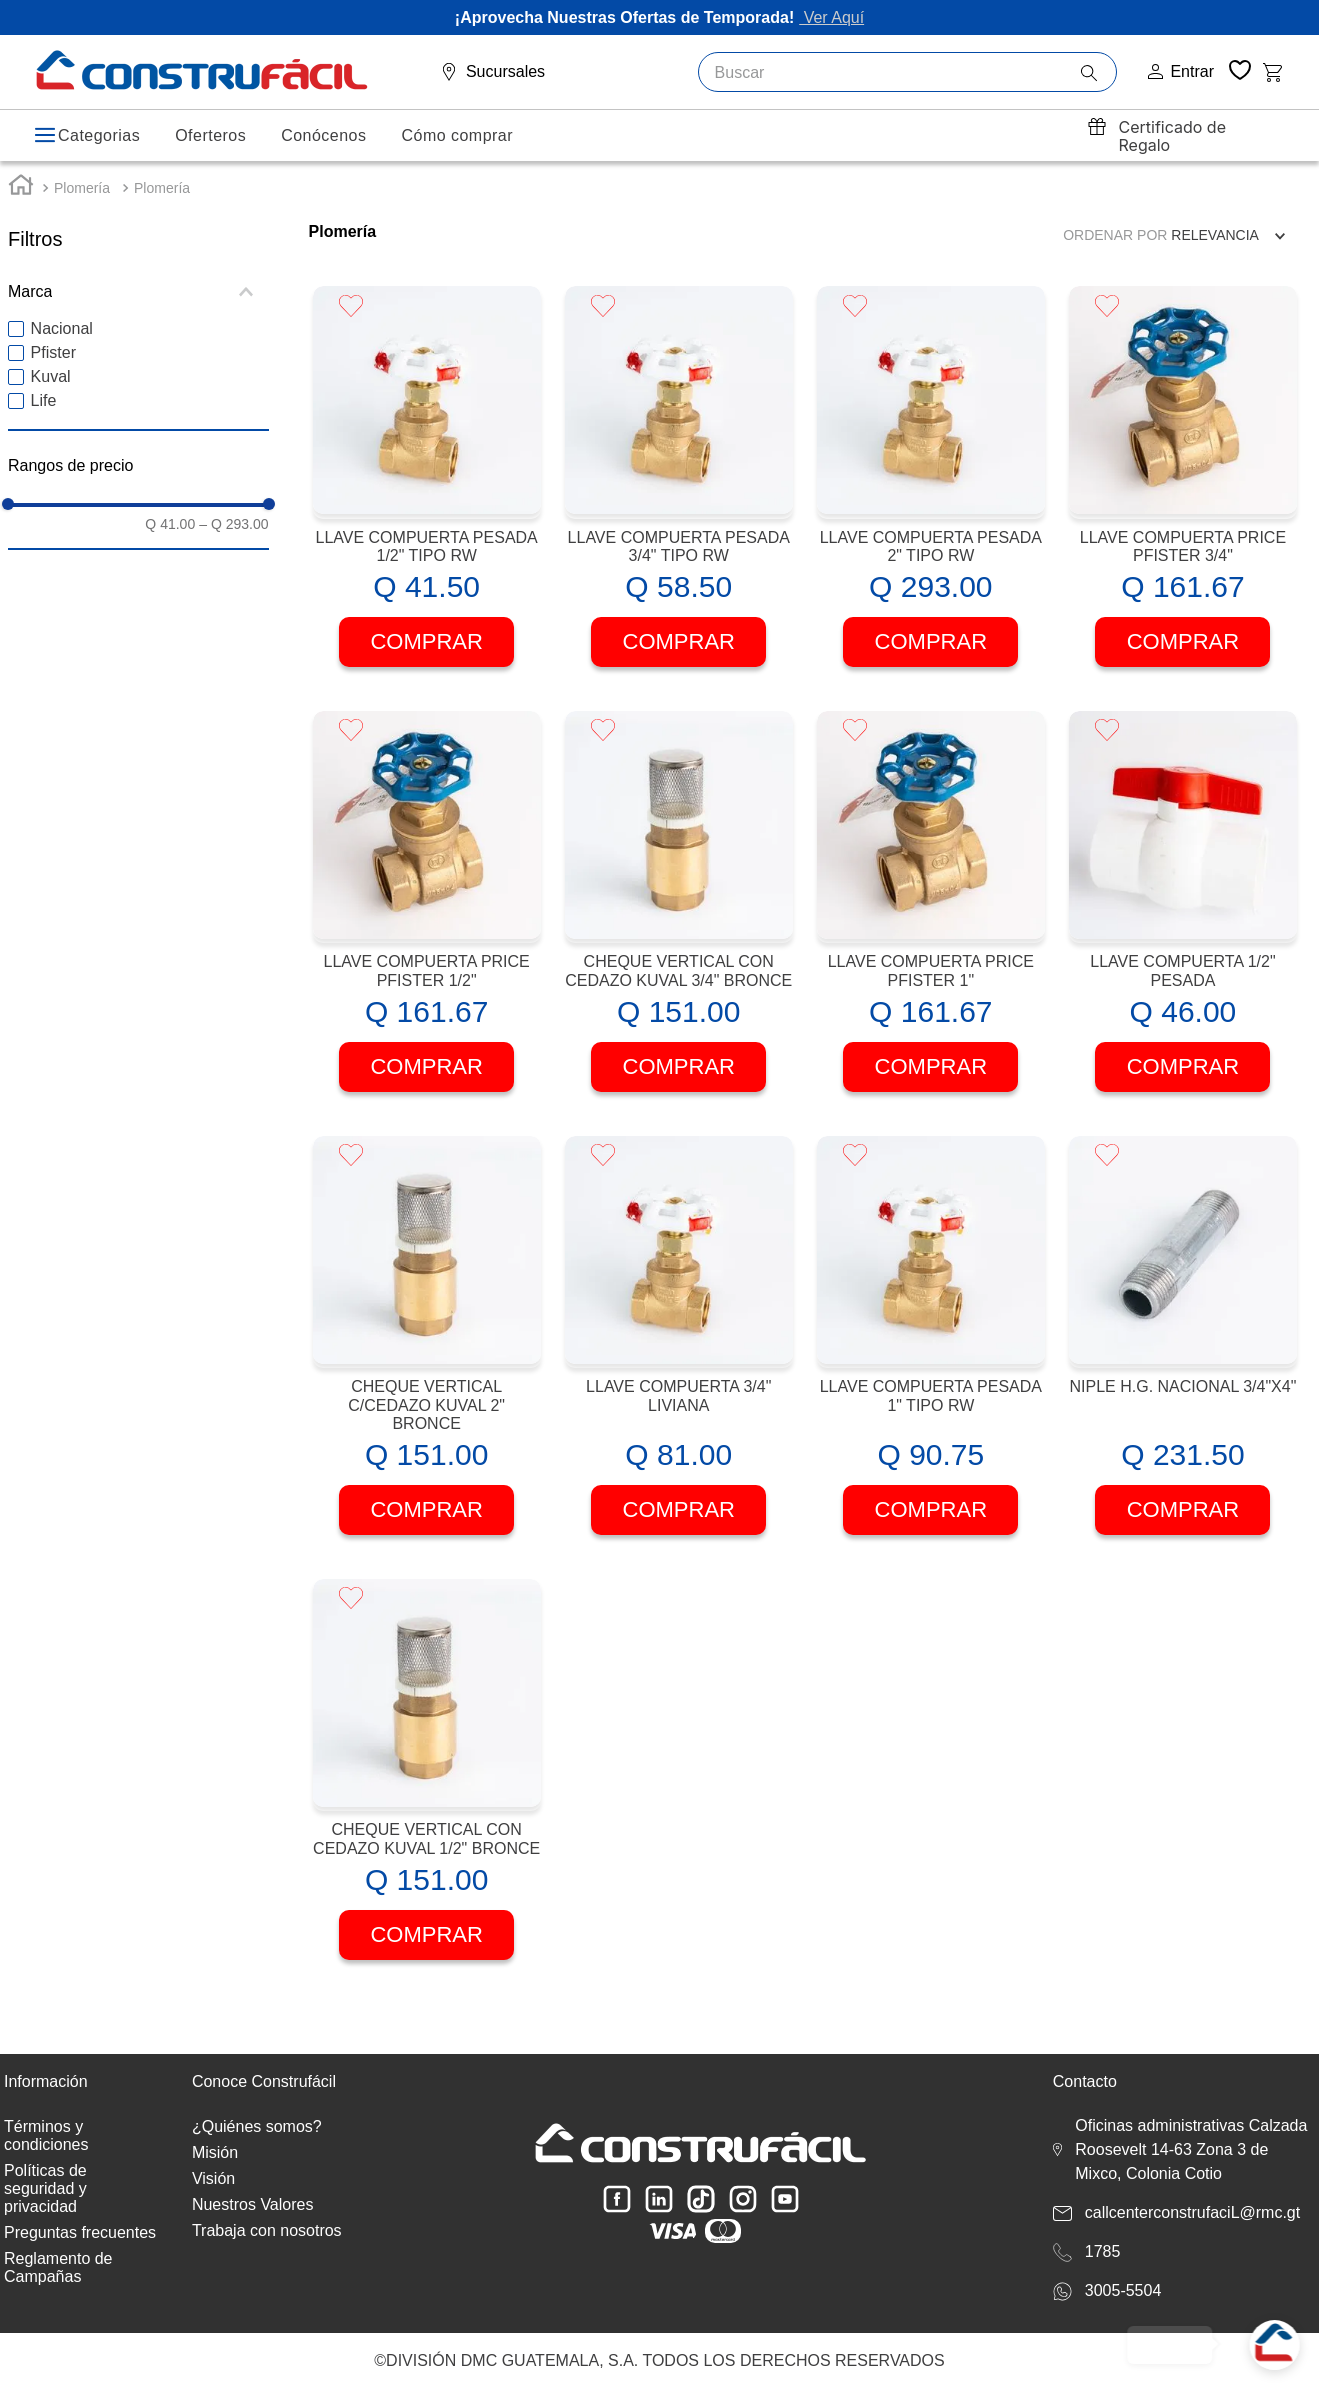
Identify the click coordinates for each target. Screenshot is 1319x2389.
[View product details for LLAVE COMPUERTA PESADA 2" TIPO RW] (931, 492)
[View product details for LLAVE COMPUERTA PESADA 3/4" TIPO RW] (679, 492)
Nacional (62, 343)
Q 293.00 (233, 538)
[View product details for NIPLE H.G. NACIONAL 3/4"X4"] (1183, 1351)
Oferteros (210, 135)
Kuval (51, 391)
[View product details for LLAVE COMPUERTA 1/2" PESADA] (1183, 917)
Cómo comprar (457, 135)
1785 (1103, 2251)
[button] (138, 306)
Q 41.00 (170, 538)
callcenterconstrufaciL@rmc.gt (1192, 2212)
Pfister (53, 367)
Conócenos (323, 135)
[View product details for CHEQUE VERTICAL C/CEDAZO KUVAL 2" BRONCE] (427, 1351)
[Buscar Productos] (1098, 73)
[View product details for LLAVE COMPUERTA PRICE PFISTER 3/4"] (1183, 492)
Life (44, 415)
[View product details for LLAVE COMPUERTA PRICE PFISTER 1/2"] (427, 917)
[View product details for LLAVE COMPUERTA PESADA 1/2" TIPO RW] (427, 492)
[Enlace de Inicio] (21, 201)
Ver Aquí (831, 17)
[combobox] (907, 72)
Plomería (82, 202)
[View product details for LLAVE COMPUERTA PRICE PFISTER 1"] (931, 917)
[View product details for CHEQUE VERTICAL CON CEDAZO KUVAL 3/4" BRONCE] (679, 917)
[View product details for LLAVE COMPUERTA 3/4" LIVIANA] (679, 1351)
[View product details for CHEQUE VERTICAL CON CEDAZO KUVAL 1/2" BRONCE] (427, 1785)
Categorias (99, 135)
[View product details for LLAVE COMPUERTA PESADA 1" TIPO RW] (931, 1351)
